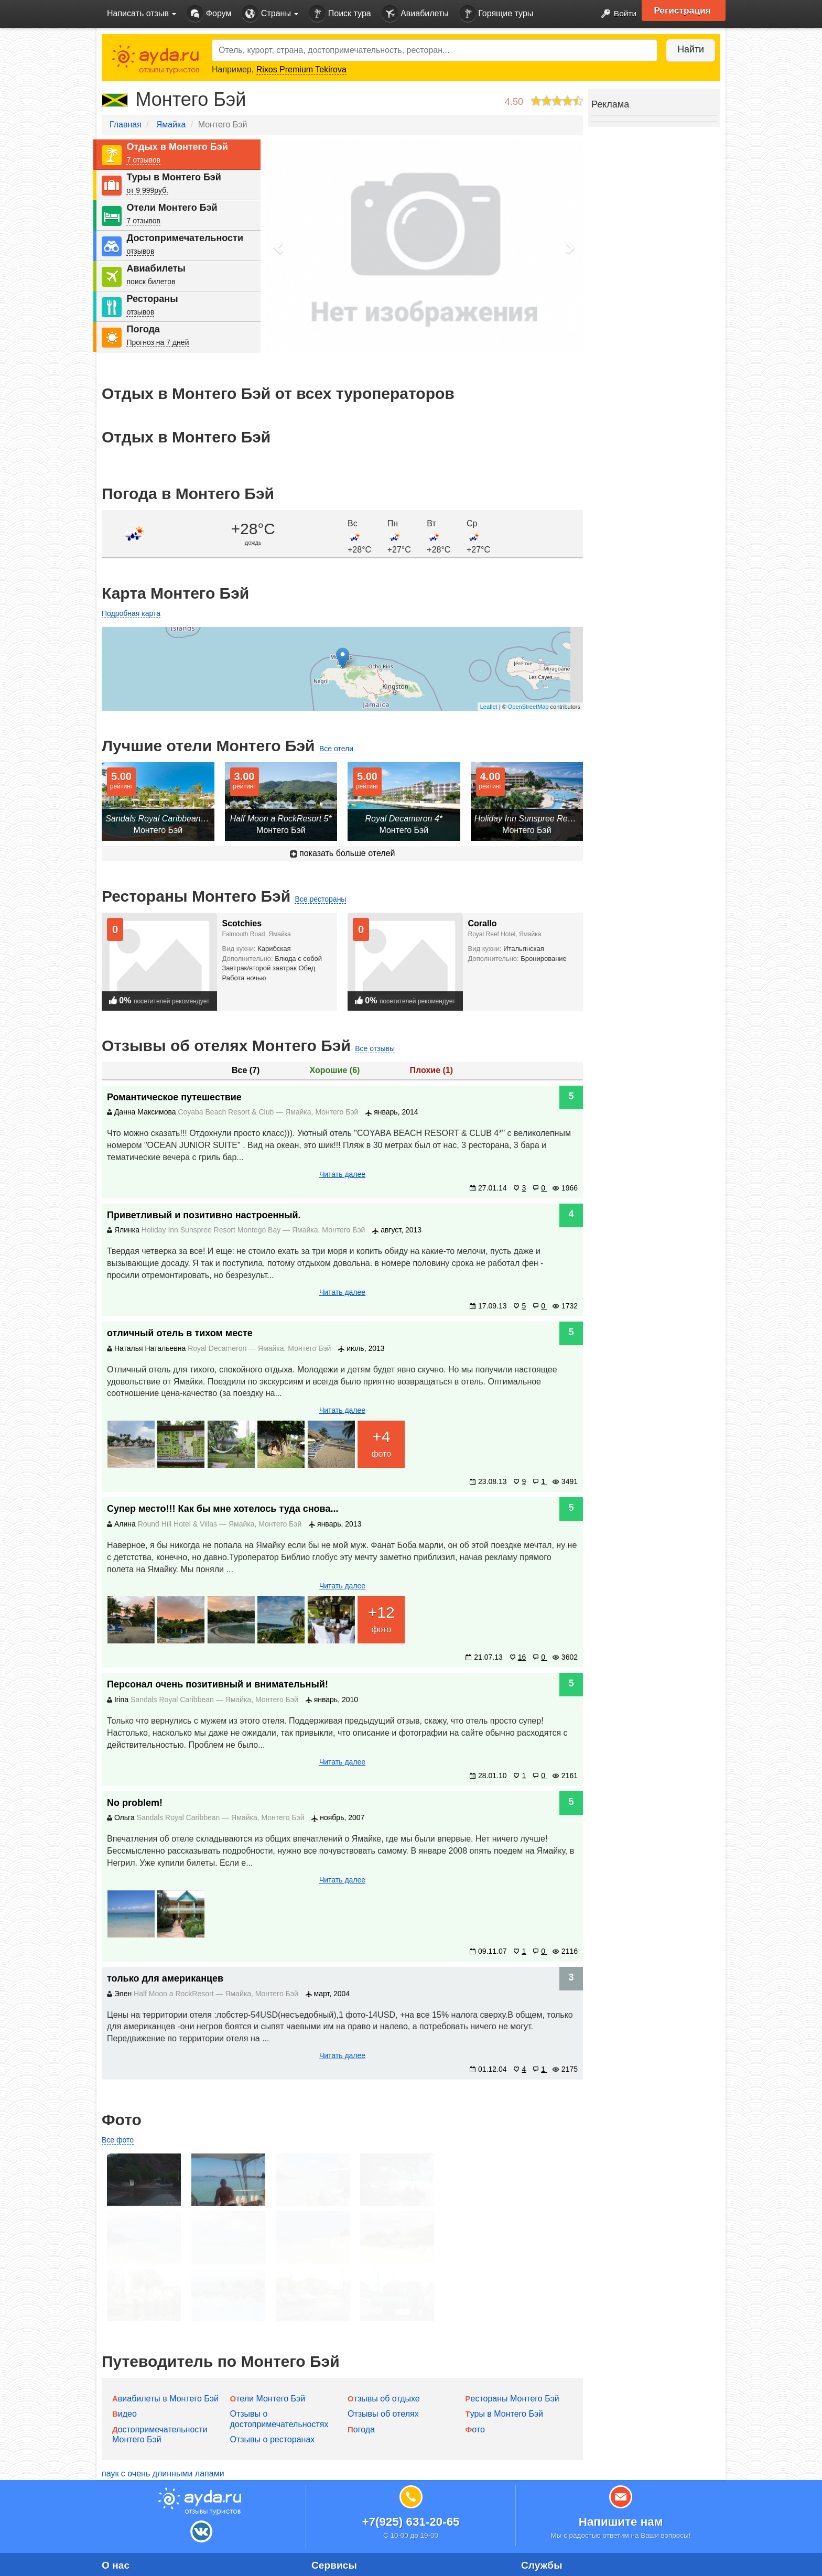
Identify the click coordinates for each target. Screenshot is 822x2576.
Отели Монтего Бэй (171, 207)
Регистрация (684, 10)
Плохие (431, 1070)
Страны (270, 14)
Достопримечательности (184, 238)
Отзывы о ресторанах (272, 2382)
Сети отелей (335, 2567)
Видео (124, 2357)
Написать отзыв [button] (141, 13)
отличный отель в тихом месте (180, 1333)
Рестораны (152, 299)
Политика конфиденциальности (163, 2549)
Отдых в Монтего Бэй (177, 147)
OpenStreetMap (528, 706)
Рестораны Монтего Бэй (512, 2342)
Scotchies (242, 923)
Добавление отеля (347, 2530)
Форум (209, 14)
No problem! (135, 1803)
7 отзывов (143, 160)
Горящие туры (496, 14)
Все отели (336, 748)
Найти (688, 49)
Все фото (118, 2140)
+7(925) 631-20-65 (410, 2465)
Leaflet (488, 706)
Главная (126, 124)
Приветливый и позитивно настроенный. (204, 1215)
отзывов (140, 251)
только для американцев (165, 1978)
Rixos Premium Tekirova (301, 69)
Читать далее (342, 1174)
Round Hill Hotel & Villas (178, 1524)
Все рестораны (320, 899)
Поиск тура (340, 14)
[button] (279, 247)
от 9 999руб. (147, 190)
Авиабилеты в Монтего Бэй (165, 2342)
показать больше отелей (342, 853)
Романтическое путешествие (174, 1097)
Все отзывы (375, 1048)
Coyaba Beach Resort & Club (227, 1112)
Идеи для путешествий (356, 2549)
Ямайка (171, 124)
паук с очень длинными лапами (163, 2417)
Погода (142, 329)
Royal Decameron (218, 1348)
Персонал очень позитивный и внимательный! (217, 1684)
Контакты (120, 2530)
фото (381, 1442)
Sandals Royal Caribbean (173, 1699)
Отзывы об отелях (383, 2357)
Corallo (482, 923)
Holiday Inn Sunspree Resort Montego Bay (212, 1230)
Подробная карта (131, 613)
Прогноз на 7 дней (157, 342)
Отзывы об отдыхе (384, 2342)
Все (245, 1070)
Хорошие (335, 1070)
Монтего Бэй (336, 1112)
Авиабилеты (415, 14)
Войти (615, 14)
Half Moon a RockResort (174, 1993)
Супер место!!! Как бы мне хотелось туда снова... (222, 1508)
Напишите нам (621, 2465)
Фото (475, 2372)
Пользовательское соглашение (162, 2567)
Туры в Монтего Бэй (173, 177)
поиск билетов (150, 281)
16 (518, 1657)
